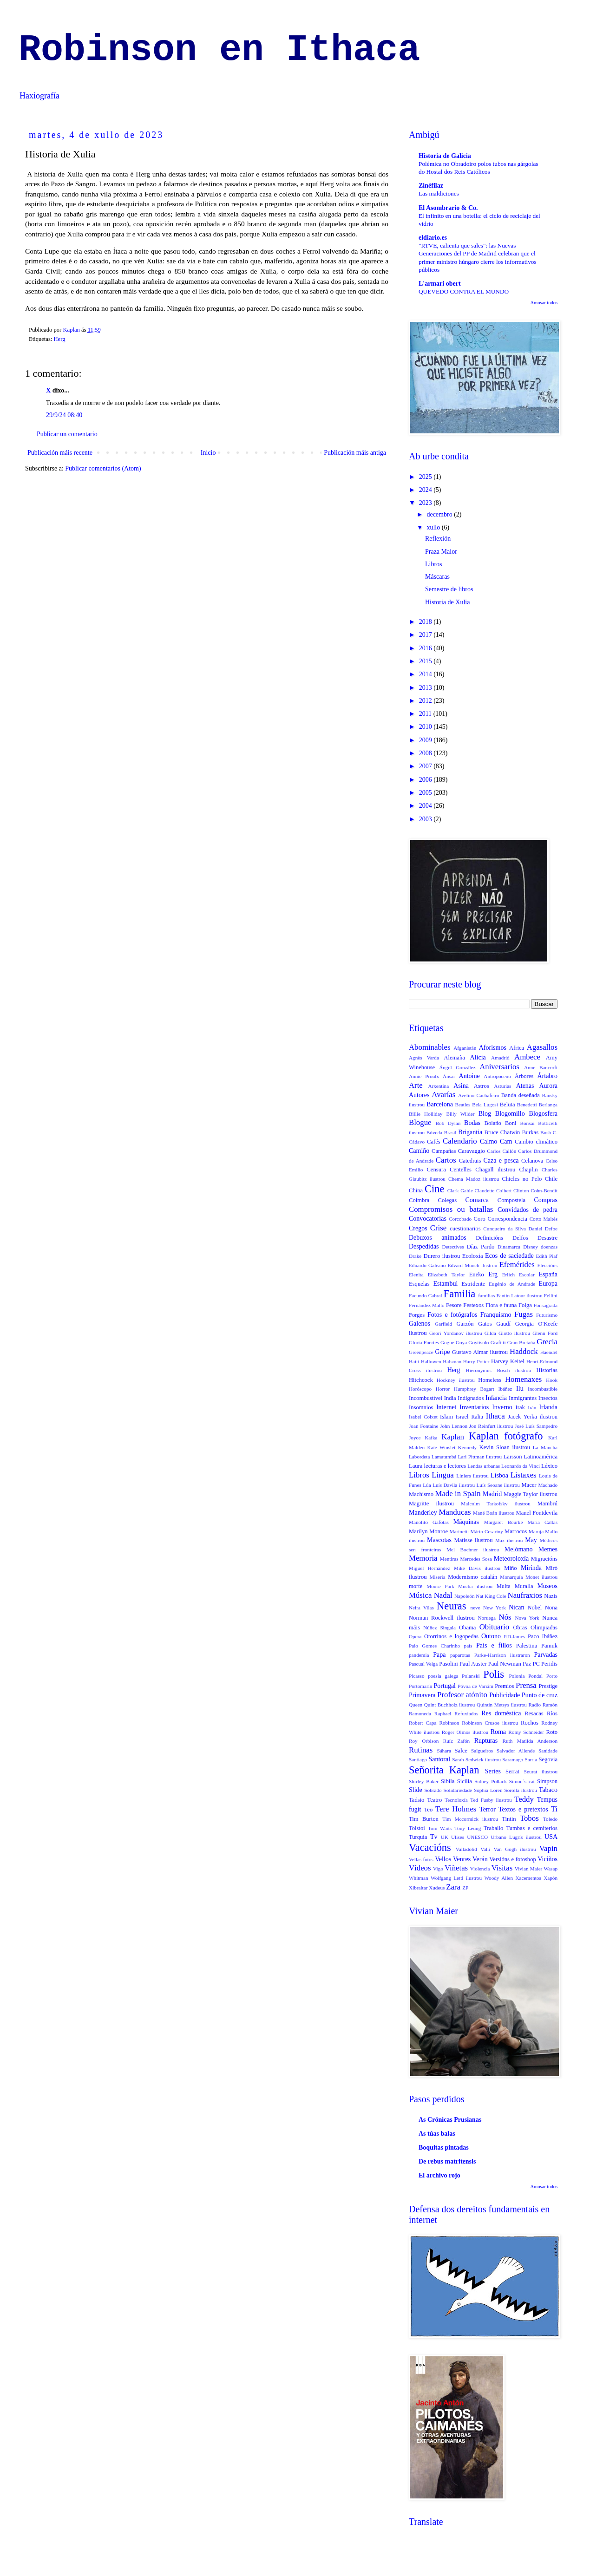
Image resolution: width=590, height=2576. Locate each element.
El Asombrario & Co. (448, 207)
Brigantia (470, 1132)
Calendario (460, 1141)
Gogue (447, 1342)
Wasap (550, 1868)
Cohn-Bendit (544, 1190)
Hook (551, 1380)
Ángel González (457, 1067)
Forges (417, 1315)
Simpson (547, 1781)
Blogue (420, 1122)
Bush (545, 1132)
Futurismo (546, 1315)
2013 (426, 687)
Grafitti (498, 1342)
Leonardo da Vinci (520, 1466)
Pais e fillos (494, 1645)
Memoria (423, 1558)
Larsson (513, 1456)
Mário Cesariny (486, 1531)
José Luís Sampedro (536, 1426)
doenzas (549, 1246)
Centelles (461, 1169)
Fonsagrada (545, 1305)
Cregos (418, 1228)
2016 (426, 648)
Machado (547, 1485)
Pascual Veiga (423, 1664)
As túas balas (437, 2133)
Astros (481, 1086)
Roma (498, 1731)
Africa (516, 1048)
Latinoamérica (540, 1456)
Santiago (418, 1759)
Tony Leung (467, 1828)
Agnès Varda (424, 1057)
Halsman (452, 1361)
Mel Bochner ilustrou (472, 1549)
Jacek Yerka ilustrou (532, 1416)
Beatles (462, 1104)
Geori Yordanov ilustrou (455, 1333)
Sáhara (444, 1750)
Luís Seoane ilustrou (498, 1485)
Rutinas (421, 1750)
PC (535, 1664)
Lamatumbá (444, 1456)
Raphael (443, 1713)
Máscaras (437, 576)
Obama (467, 1627)
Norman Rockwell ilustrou (442, 1618)
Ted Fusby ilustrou (490, 1800)
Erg (493, 1274)
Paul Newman (504, 1664)
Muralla (524, 1586)
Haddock (524, 1351)
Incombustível (425, 1398)
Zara (453, 1887)
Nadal (443, 1595)
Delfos (520, 1238)
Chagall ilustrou (495, 1169)
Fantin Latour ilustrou (520, 1295)
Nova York (527, 1618)
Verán (480, 1859)
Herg (60, 339)
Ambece (527, 1057)
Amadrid (500, 1057)
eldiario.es (433, 237)
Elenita (416, 1274)
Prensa (526, 1685)
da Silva (517, 1228)
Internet (446, 1407)
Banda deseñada (520, 1095)
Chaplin (528, 1169)
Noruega (487, 1618)
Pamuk (549, 1645)
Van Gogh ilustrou (515, 1849)
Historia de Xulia (447, 602)
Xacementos (528, 1878)
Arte (416, 1085)
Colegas (447, 1200)
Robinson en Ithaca (219, 50)
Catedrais (470, 1160)
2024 (426, 489)
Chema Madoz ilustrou (473, 1179)
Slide (415, 1789)
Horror (443, 1389)
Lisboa (499, 1475)
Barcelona (439, 1104)
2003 (426, 819)
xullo (433, 527)
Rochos (529, 1723)
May (531, 1539)
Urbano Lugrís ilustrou (516, 1837)
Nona (551, 1607)
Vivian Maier (529, 1868)
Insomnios (421, 1407)
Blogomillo (510, 1113)
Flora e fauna (501, 1305)
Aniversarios (499, 1066)
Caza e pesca (500, 1160)
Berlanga (548, 1104)
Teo (428, 1809)
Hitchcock (421, 1380)
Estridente (473, 1284)
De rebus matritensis (447, 2161)
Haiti (414, 1361)
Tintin (509, 1819)
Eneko (476, 1274)
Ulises (457, 1837)
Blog (485, 1113)
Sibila (447, 1781)
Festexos (473, 1305)
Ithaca (495, 1416)
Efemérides (516, 1264)
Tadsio (416, 1800)
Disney (530, 1246)
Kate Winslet (441, 1447)
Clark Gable (460, 1190)
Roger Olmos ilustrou (465, 1732)
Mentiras (449, 1559)
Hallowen (431, 1361)
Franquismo (495, 1314)
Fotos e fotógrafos (452, 1314)
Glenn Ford (544, 1333)
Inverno (502, 1407)
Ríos (552, 1713)
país (468, 1645)
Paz (527, 1664)
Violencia (480, 1868)
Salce (461, 1750)
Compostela (511, 1200)
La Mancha (545, 1447)
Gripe (442, 1351)
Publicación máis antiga (355, 452)
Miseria (437, 1577)
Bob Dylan (448, 1123)
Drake (415, 1256)
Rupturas (486, 1740)
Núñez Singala (439, 1627)
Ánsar (449, 1076)
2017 (426, 634)
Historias (547, 1370)
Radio (534, 1704)
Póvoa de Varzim (475, 1686)
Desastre (547, 1238)
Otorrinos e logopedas (451, 1636)
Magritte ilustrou (431, 1503)
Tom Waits (440, 1828)
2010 (426, 726)
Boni (511, 1123)
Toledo (550, 1819)
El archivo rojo (439, 2175)
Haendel (548, 1352)
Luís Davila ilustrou (454, 1485)
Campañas (444, 1151)
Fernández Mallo (427, 1305)
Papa (439, 1654)
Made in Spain (457, 1493)
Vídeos (420, 1867)
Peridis (549, 1664)
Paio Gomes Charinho (434, 1645)
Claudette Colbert (492, 1190)
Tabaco (548, 1789)
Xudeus (437, 1887)
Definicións (489, 1238)
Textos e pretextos (523, 1809)
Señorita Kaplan (444, 1770)
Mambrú (547, 1503)
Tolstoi (417, 1828)
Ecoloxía (472, 1256)
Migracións (544, 1559)
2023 (426, 502)
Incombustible (542, 1389)
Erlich (508, 1274)
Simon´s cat (522, 1781)
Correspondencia (507, 1219)
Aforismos (492, 1047)
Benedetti (527, 1104)
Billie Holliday (425, 1114)
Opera (415, 1636)
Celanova (532, 1160)
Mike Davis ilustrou (477, 1568)
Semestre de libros (449, 589)
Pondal (535, 1676)
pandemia (419, 1655)
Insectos (547, 1398)
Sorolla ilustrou (521, 1790)
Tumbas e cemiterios (531, 1828)
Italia (477, 1416)
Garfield (443, 1324)
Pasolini (448, 1664)
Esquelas (419, 1284)
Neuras (451, 1606)
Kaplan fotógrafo (506, 1436)
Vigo (438, 1868)
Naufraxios (525, 1595)
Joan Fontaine (423, 1426)
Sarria (530, 1759)
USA (550, 1836)
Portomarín (420, 1686)
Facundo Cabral (425, 1295)
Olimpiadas (544, 1627)
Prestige (547, 1686)
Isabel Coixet (423, 1416)
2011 (426, 713)
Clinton (521, 1190)
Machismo (421, 1494)
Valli (485, 1849)
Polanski (471, 1676)
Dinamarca (509, 1246)
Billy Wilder (460, 1114)
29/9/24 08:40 (64, 415)
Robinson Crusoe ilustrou (490, 1723)
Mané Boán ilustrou (493, 1513)
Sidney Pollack (490, 1781)
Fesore (454, 1305)
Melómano (519, 1549)
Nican (516, 1607)
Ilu (520, 1388)
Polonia (516, 1676)
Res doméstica (501, 1713)
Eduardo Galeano (427, 1265)
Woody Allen (498, 1878)
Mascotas (439, 1539)
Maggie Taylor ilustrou (530, 1494)
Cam (506, 1141)
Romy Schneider (526, 1732)
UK (444, 1837)
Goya (461, 1342)
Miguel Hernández (429, 1568)
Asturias (502, 1086)
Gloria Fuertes (424, 1342)
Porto (551, 1676)
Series (493, 1771)
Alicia (478, 1057)
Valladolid (466, 1849)
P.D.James (514, 1636)
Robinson (449, 1723)
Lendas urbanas (483, 1466)
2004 (426, 805)
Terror (487, 1809)
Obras (520, 1627)
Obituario (494, 1626)
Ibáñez (505, 1389)
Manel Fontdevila (537, 1513)
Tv (434, 1836)
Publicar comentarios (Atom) (103, 468)
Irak (520, 1407)
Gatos (485, 1324)
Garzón (464, 1324)
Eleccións (548, 1265)
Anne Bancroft (540, 1067)
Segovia (547, 1759)
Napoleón (464, 1596)
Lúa (427, 1485)
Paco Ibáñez (542, 1636)
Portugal (445, 1685)
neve (475, 1607)
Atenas (525, 1085)
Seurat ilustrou (540, 1771)
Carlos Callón (501, 1151)
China (416, 1190)
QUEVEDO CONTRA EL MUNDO (464, 291)
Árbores (524, 1076)
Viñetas (456, 1867)
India (450, 1398)
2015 (426, 661)
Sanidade (547, 1750)
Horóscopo (420, 1389)
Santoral (439, 1759)
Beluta (507, 1104)
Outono (491, 1636)
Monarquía (511, 1577)
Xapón (550, 1878)
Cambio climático (536, 1141)
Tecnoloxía (456, 1800)
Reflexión (438, 538)
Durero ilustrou (442, 1256)
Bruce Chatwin (502, 1132)
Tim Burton (424, 1819)
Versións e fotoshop (513, 1859)
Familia (459, 1294)
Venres (462, 1859)
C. (555, 1132)
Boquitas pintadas (444, 2147)
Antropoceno (497, 1076)
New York (494, 1607)
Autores (419, 1095)
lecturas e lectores (445, 1466)
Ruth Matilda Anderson (530, 1741)
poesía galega (443, 1676)
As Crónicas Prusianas (450, 2119)
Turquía (418, 1837)
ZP (465, 1887)
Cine (434, 1189)
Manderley (423, 1512)
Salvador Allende (516, 1750)
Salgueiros (482, 1750)
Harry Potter (476, 1361)
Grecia (547, 1341)
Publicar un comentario (67, 434)
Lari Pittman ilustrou (480, 1456)
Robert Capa (422, 1723)
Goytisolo (478, 1342)
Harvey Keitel (507, 1361)
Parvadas (546, 1654)
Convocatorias (427, 1218)
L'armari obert (440, 283)
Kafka (431, 1437)
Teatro (434, 1800)
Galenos (419, 1323)
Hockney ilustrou (456, 1380)
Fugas (523, 1314)
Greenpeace (421, 1352)
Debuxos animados (437, 1237)
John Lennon (453, 1426)
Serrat (512, 1771)
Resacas (534, 1713)
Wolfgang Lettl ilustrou (456, 1878)
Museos (547, 1585)
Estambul (445, 1283)
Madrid (492, 1494)
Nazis (550, 1596)
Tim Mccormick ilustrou (470, 1819)
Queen (415, 1704)
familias (486, 1295)
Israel (462, 1416)
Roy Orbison (424, 1741)
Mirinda (531, 1567)
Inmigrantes (523, 1398)
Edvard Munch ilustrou (473, 1265)
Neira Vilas (421, 1607)
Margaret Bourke (503, 1522)
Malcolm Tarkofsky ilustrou (495, 1503)
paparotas (460, 1655)
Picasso (417, 1676)
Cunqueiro (494, 1228)
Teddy (524, 1799)
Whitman (418, 1878)
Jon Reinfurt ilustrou (491, 1426)
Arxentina (438, 1086)
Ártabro (547, 1075)
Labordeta (419, 1456)
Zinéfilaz (431, 185)
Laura (415, 1466)
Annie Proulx (424, 1076)
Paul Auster (472, 1664)
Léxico (549, 1466)
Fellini (550, 1295)
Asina (461, 1085)
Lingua (443, 1475)
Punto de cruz (539, 1695)
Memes (547, 1549)
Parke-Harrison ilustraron (502, 1655)
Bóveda (434, 1132)
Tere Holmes (456, 1809)
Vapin (548, 1848)
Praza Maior (441, 551)
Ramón (550, 1704)
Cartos (446, 1160)
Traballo (493, 1828)
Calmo (488, 1141)
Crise (438, 1227)
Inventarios (474, 1407)
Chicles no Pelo (522, 1179)
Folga (525, 1305)
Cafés (433, 1141)
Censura (436, 1169)
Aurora (548, 1085)
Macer (528, 1485)
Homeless (489, 1380)
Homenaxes (523, 1379)
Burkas (530, 1132)
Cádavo (417, 1141)
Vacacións (430, 1847)
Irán (532, 1407)
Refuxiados (466, 1713)
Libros (433, 564)
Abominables (430, 1047)
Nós (505, 1617)
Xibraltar (418, 1887)
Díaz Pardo (481, 1246)
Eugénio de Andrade (512, 1284)
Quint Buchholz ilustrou (449, 1704)
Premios (504, 1686)
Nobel (534, 1607)
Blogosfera (543, 1113)
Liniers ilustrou (472, 1475)
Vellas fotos (421, 1859)
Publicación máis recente (59, 452)
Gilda (490, 1333)
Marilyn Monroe (428, 1531)
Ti (554, 1809)
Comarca (477, 1199)
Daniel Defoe (542, 1228)
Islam (446, 1416)
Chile (551, 1179)
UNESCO (477, 1837)
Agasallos (542, 1047)
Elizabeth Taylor (446, 1274)
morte (415, 1586)
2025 (426, 476)
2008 (426, 753)
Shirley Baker (424, 1781)
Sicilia (464, 1781)
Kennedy (467, 1447)
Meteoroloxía (511, 1558)
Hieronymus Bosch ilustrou (498, 1370)
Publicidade (504, 1695)
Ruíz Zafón (456, 1741)
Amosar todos (543, 302)
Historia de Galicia (445, 155)
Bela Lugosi (485, 1104)
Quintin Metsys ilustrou (502, 1704)
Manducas (455, 1512)
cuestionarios (465, 1228)
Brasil (450, 1132)
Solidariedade (458, 1790)
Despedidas (424, 1246)
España (548, 1274)
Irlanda (548, 1407)
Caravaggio (471, 1151)
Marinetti (459, 1531)
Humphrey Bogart (474, 1389)
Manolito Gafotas (429, 1522)
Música (420, 1595)
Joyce (414, 1437)
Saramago (512, 1759)
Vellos (443, 1859)
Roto (552, 1732)
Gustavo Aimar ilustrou (480, 1352)
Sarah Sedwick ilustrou (476, 1759)
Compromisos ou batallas (451, 1209)
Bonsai (527, 1123)
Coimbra (419, 1200)
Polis (493, 1674)
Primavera (422, 1695)
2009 (426, 740)
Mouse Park (440, 1586)
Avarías (443, 1094)
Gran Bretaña (521, 1342)
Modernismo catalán (472, 1577)
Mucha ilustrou (475, 1586)
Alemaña (454, 1057)
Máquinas (466, 1521)
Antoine (469, 1075)
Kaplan (452, 1436)
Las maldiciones (439, 193)
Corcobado (460, 1219)
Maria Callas (542, 1522)
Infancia (496, 1397)
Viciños (547, 1859)
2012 (426, 700)
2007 (426, 766)
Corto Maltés (543, 1219)
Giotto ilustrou (514, 1333)
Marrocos (516, 1531)
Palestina (526, 1645)
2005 (426, 792)
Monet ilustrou (541, 1577)
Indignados (471, 1398)
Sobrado (432, 1790)
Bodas (472, 1122)
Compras (545, 1199)
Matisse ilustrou (473, 1540)
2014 (426, 674)
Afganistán (464, 1048)
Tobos (529, 1818)
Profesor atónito (462, 1694)
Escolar (527, 1274)
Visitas (502, 1867)
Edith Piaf (546, 1256)
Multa (504, 1586)
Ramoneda (420, 1713)
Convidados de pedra (527, 1209)
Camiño (419, 1150)
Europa (548, 1283)
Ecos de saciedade (509, 1255)
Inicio (208, 452)
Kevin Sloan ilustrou (504, 1447)
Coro (479, 1219)
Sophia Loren (488, 1790)
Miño (510, 1568)
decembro (440, 514)
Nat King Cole (491, 1596)
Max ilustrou (509, 1540)
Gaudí (503, 1324)
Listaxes (524, 1475)
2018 (426, 621)
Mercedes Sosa (476, 1559)
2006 (426, 779)
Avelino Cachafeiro (478, 1095)
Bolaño (493, 1123)
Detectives (453, 1246)
